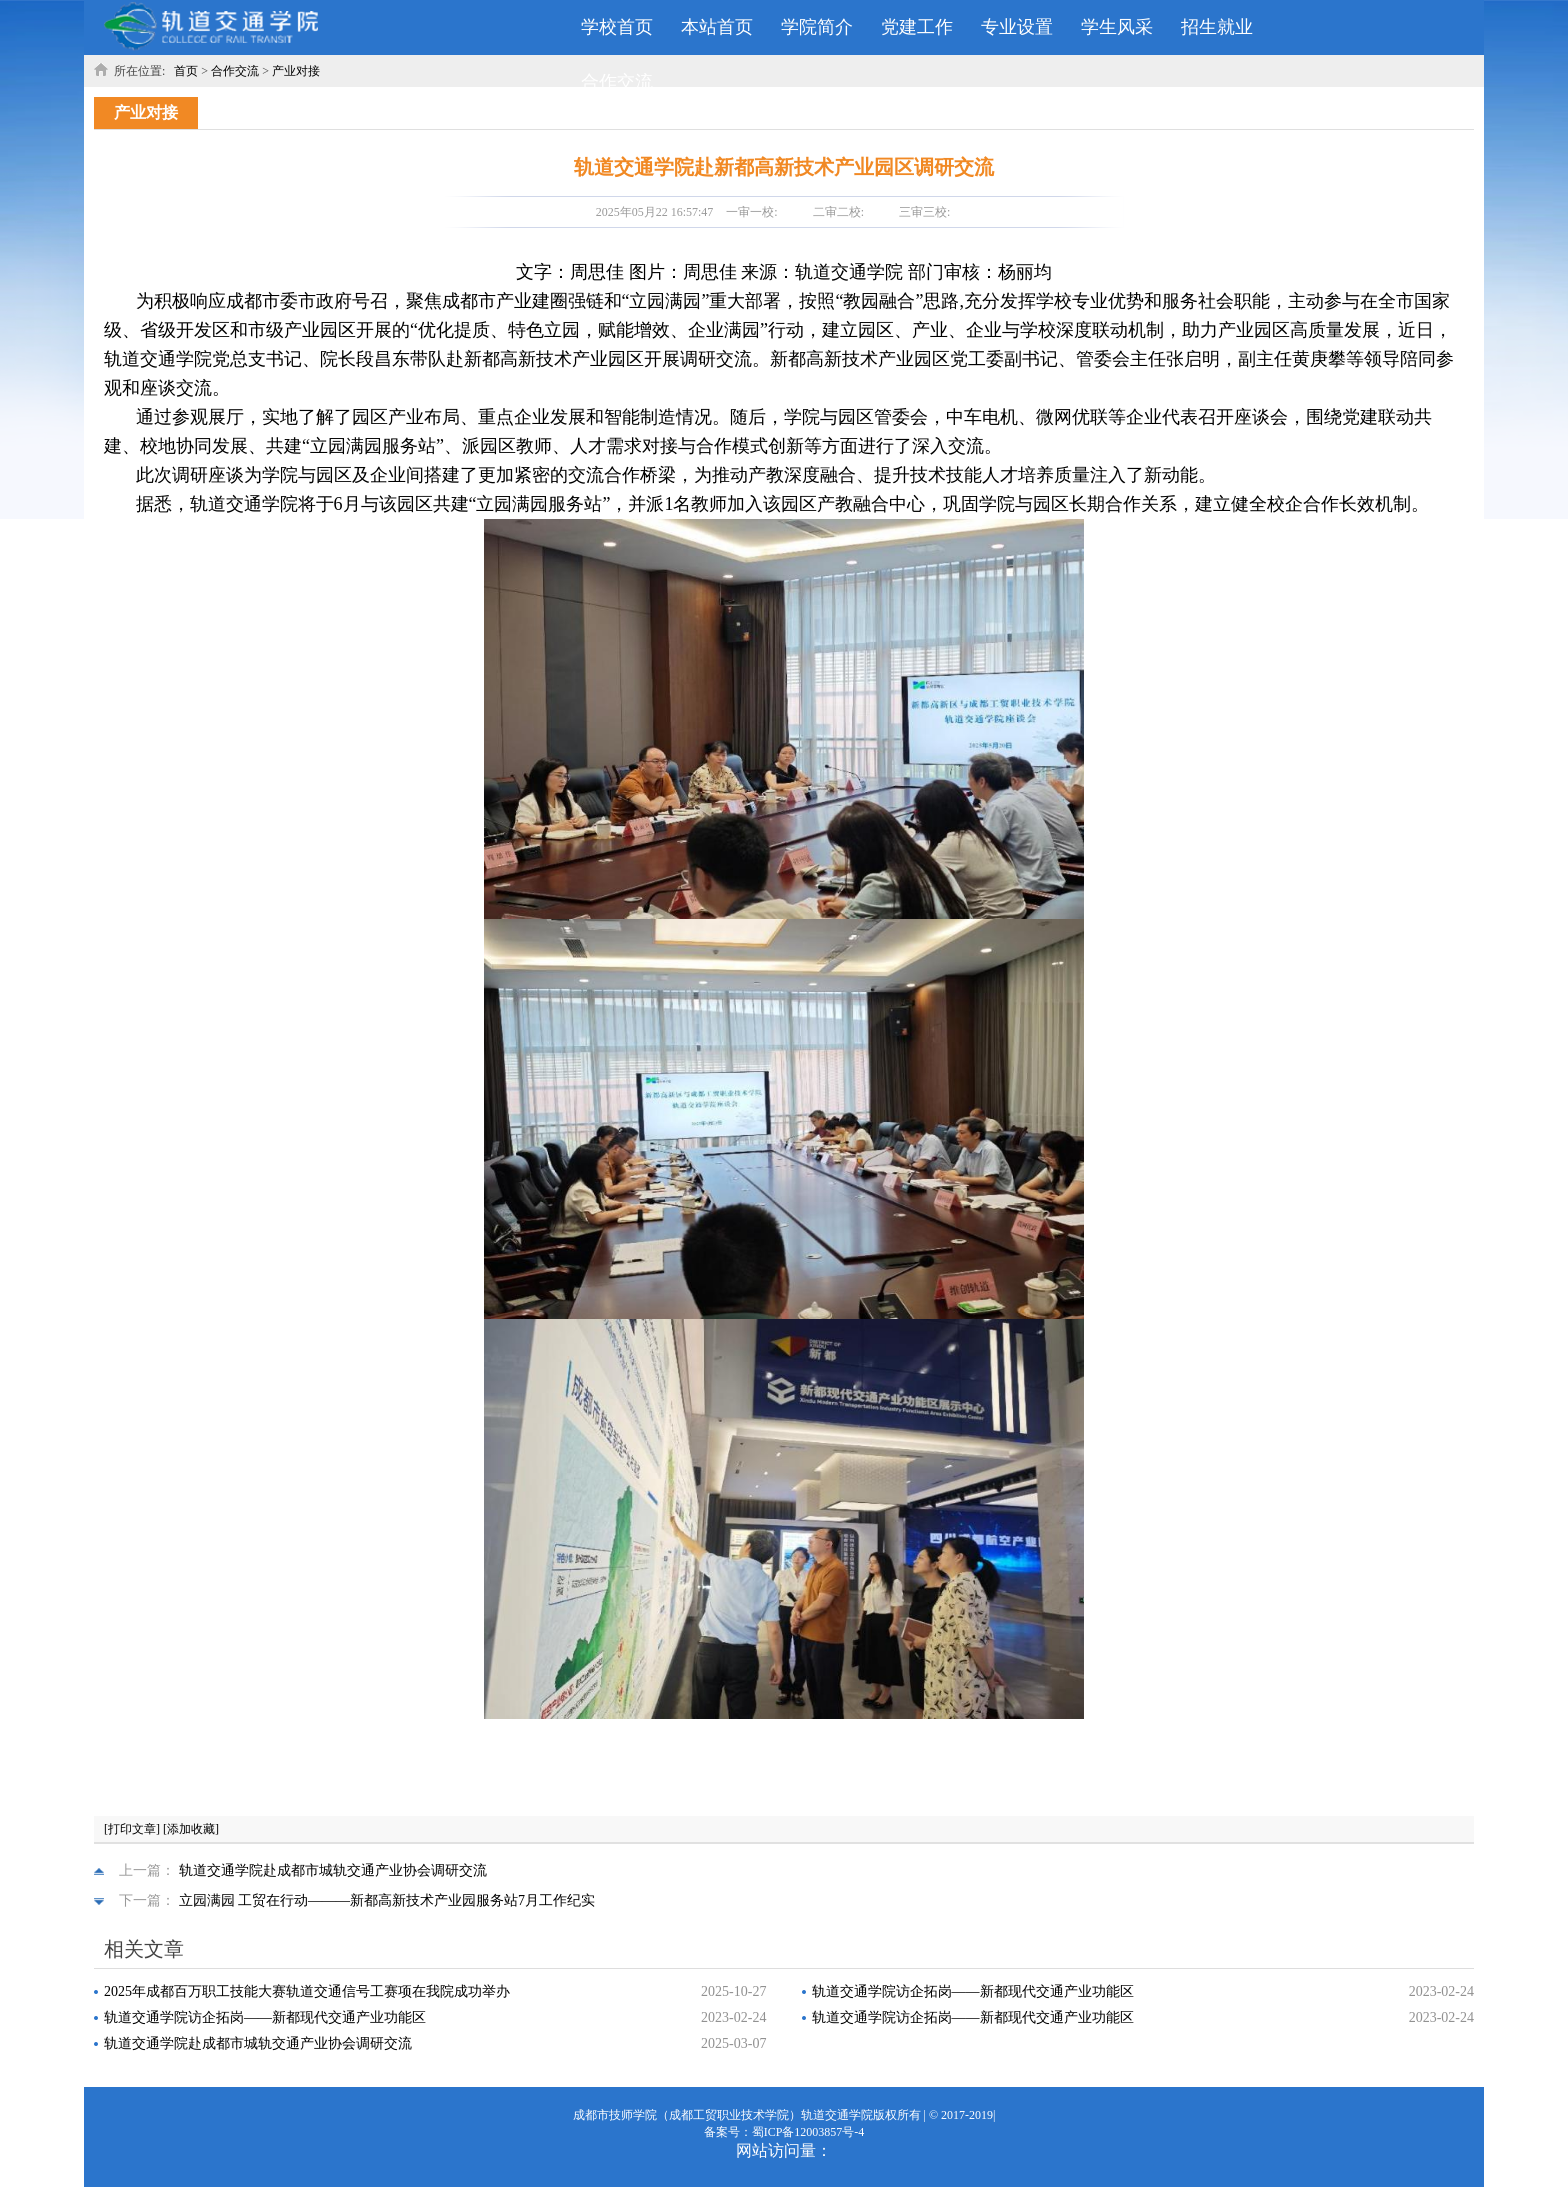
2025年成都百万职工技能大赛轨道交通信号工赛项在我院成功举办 (307, 1991)
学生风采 (1117, 27)
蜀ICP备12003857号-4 (808, 2132)
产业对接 (296, 71)
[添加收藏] (191, 1829)
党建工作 (917, 27)
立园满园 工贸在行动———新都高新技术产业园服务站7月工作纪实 (387, 1900)
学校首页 (617, 27)
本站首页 (717, 27)
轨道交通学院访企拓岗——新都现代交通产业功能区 (973, 1991)
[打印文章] (132, 1829)
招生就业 (1217, 27)
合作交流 (617, 82)
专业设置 (1017, 27)
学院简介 (817, 27)
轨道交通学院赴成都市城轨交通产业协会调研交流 (333, 1870)
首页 (186, 71)
